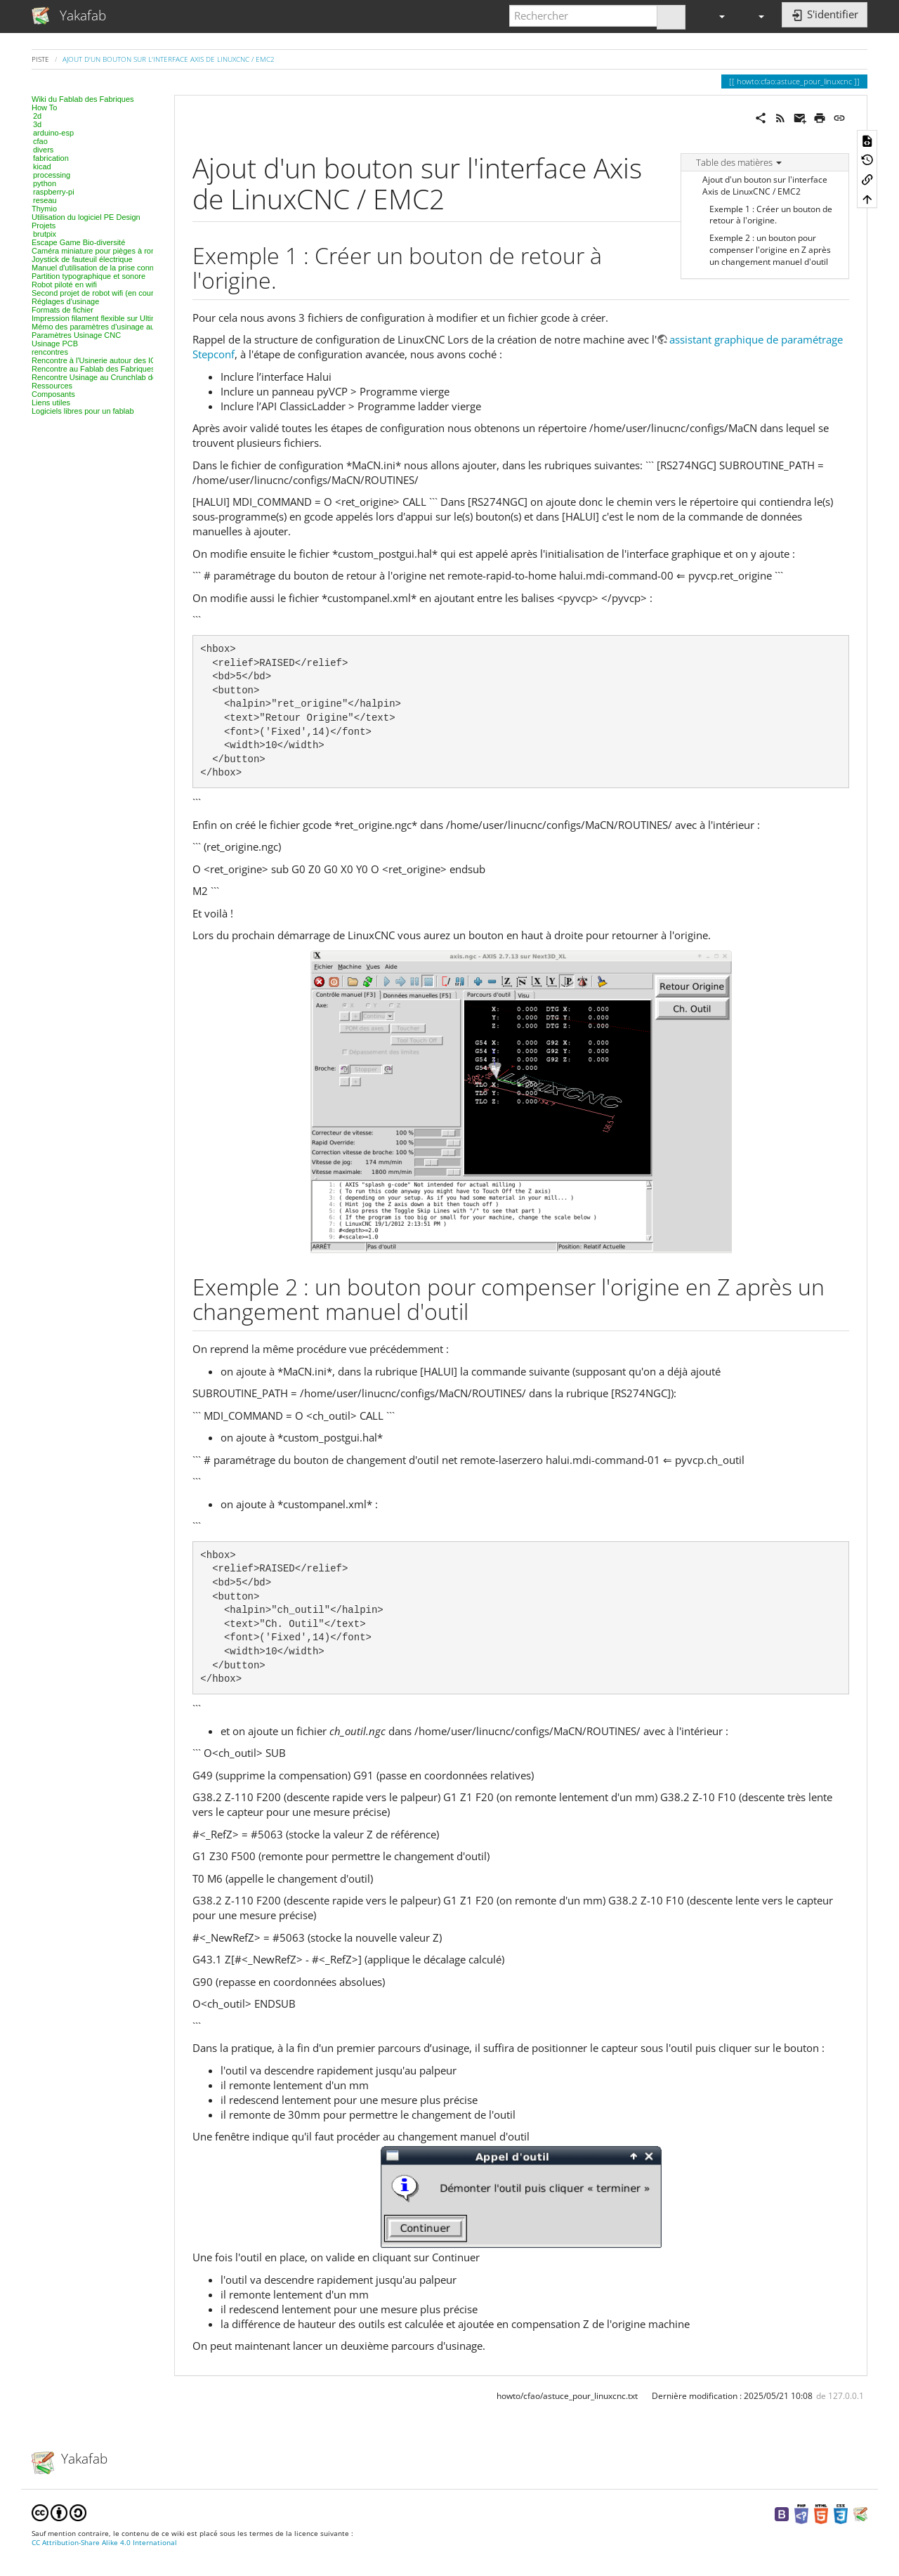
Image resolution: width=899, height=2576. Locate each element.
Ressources (52, 385)
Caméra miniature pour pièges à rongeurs (103, 251)
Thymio (44, 208)
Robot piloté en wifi (64, 284)
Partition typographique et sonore (88, 276)
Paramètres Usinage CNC (76, 335)
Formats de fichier (62, 310)
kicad (42, 166)
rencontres (50, 352)
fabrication (51, 158)
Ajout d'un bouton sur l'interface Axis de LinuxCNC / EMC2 (169, 59)
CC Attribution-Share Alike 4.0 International (104, 2542)
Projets (43, 225)
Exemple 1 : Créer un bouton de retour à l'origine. (770, 215)
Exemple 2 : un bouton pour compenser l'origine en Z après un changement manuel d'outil (770, 250)
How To (44, 107)
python (44, 183)
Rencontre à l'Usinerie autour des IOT (96, 360)
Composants (53, 394)
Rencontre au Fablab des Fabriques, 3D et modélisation (127, 369)
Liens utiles (51, 402)
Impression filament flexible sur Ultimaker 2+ (107, 318)
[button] (715, 16)
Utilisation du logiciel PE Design (86, 217)
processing (51, 175)
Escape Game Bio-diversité (78, 242)
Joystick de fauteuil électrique (82, 259)
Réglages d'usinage (65, 301)
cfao (40, 141)
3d (37, 124)
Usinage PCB (55, 343)
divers (43, 149)
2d (37, 116)
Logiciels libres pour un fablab (83, 411)
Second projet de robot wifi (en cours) (96, 293)
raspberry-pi (53, 192)
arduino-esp (53, 133)
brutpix (44, 234)
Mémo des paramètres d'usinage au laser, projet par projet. (133, 326)
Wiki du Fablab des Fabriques (83, 99)
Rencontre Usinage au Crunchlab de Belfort (106, 377)
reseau (45, 200)
